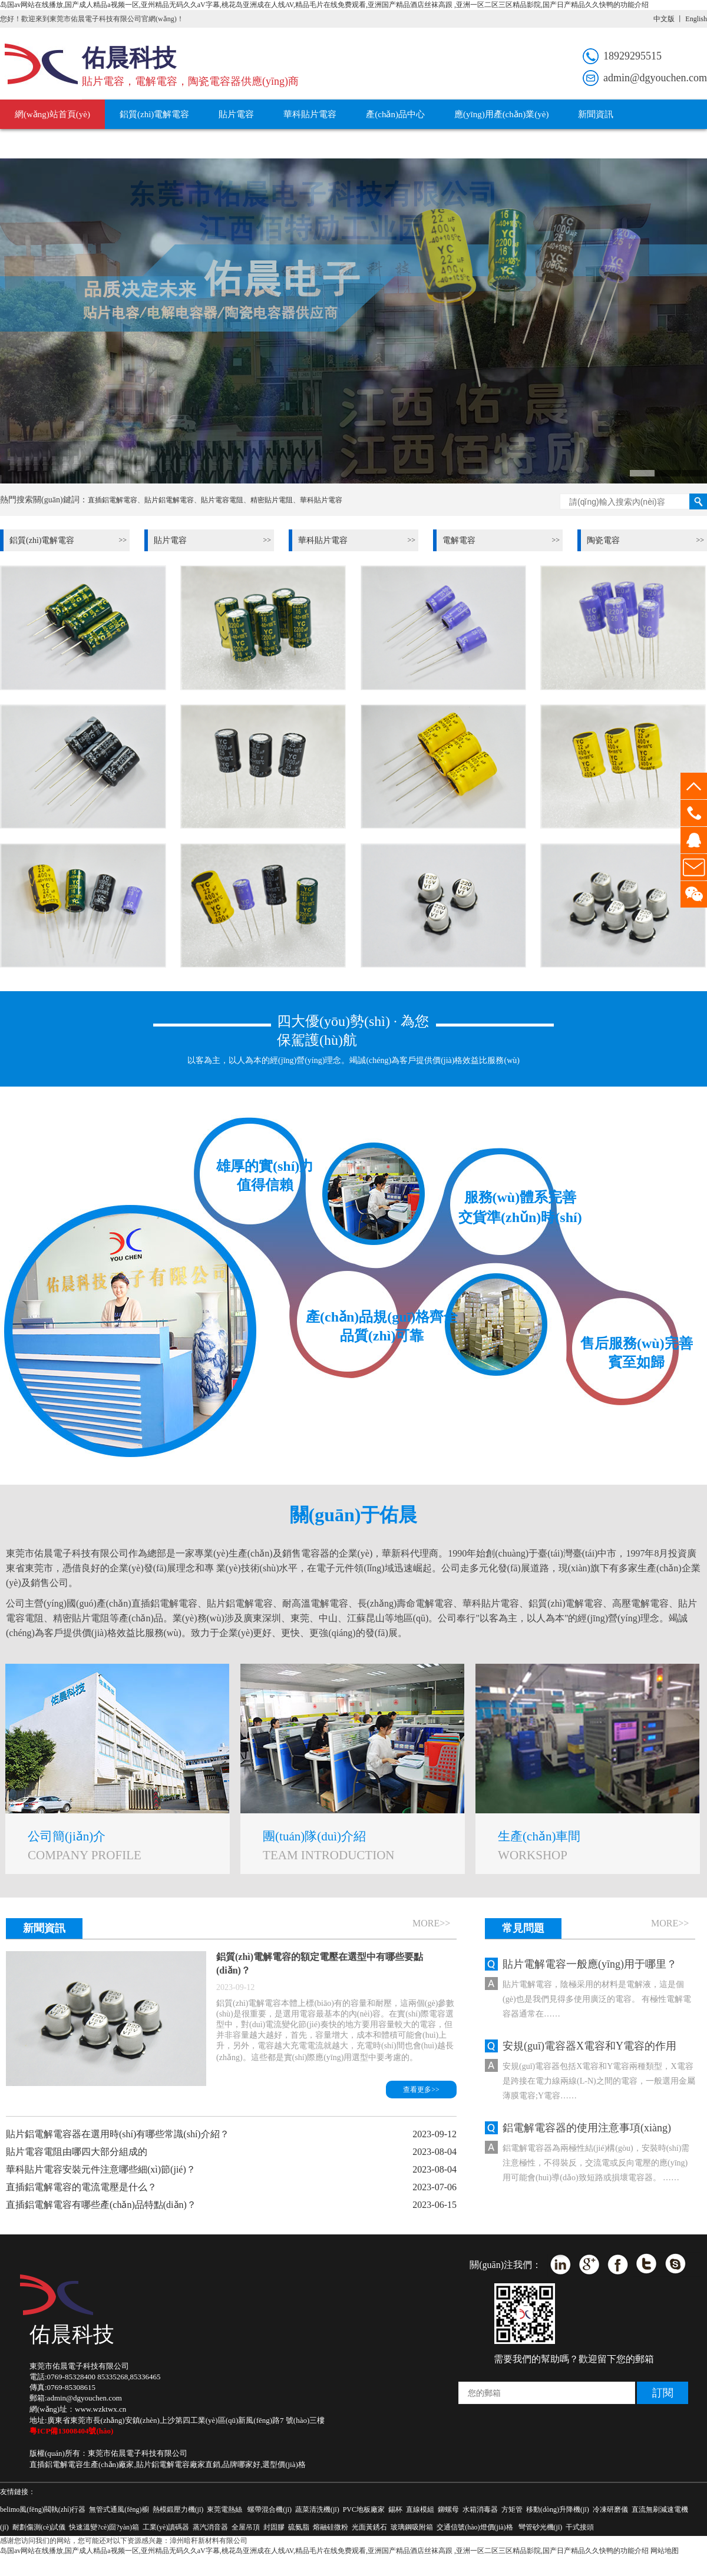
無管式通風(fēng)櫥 (118, 2509)
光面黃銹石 (369, 2527)
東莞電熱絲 (224, 2509)
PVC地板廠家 (364, 2509)
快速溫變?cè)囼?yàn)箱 (104, 2527)
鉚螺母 (448, 2509)
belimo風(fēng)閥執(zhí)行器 (42, 2509)
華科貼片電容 (309, 114)
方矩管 (512, 2509)
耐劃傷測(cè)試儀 (39, 2527)
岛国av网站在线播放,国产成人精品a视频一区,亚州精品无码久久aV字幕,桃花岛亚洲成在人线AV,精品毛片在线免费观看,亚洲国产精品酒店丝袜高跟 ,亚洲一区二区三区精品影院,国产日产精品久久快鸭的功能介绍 (324, 5)
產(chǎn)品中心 (395, 114)
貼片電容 (236, 114)
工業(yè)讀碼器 (166, 2527)
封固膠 (274, 2527)
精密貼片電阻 (271, 500)
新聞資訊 (595, 114)
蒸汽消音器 (210, 2527)
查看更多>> (421, 2089)
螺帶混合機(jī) (269, 2509)
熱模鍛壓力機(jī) (178, 2509)
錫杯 (395, 2509)
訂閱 (662, 2393)
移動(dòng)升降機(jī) (557, 2509)
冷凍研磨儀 (610, 2509)
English (696, 19)
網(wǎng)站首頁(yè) (52, 114)
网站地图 (664, 2551)
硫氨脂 (298, 2527)
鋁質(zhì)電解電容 (154, 114)
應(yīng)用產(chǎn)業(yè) (501, 114)
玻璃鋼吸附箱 (412, 2527)
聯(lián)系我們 (229, 143)
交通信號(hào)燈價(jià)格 (475, 2527)
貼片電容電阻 (222, 500)
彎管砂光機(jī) (540, 2527)
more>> (431, 1923)
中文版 (664, 19)
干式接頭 (580, 2527)
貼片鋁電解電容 (169, 500)
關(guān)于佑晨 (143, 143)
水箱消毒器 (480, 2509)
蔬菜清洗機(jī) (317, 2509)
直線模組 (420, 2509)
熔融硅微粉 (330, 2527)
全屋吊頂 (246, 2527)
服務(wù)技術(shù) (50, 143)
